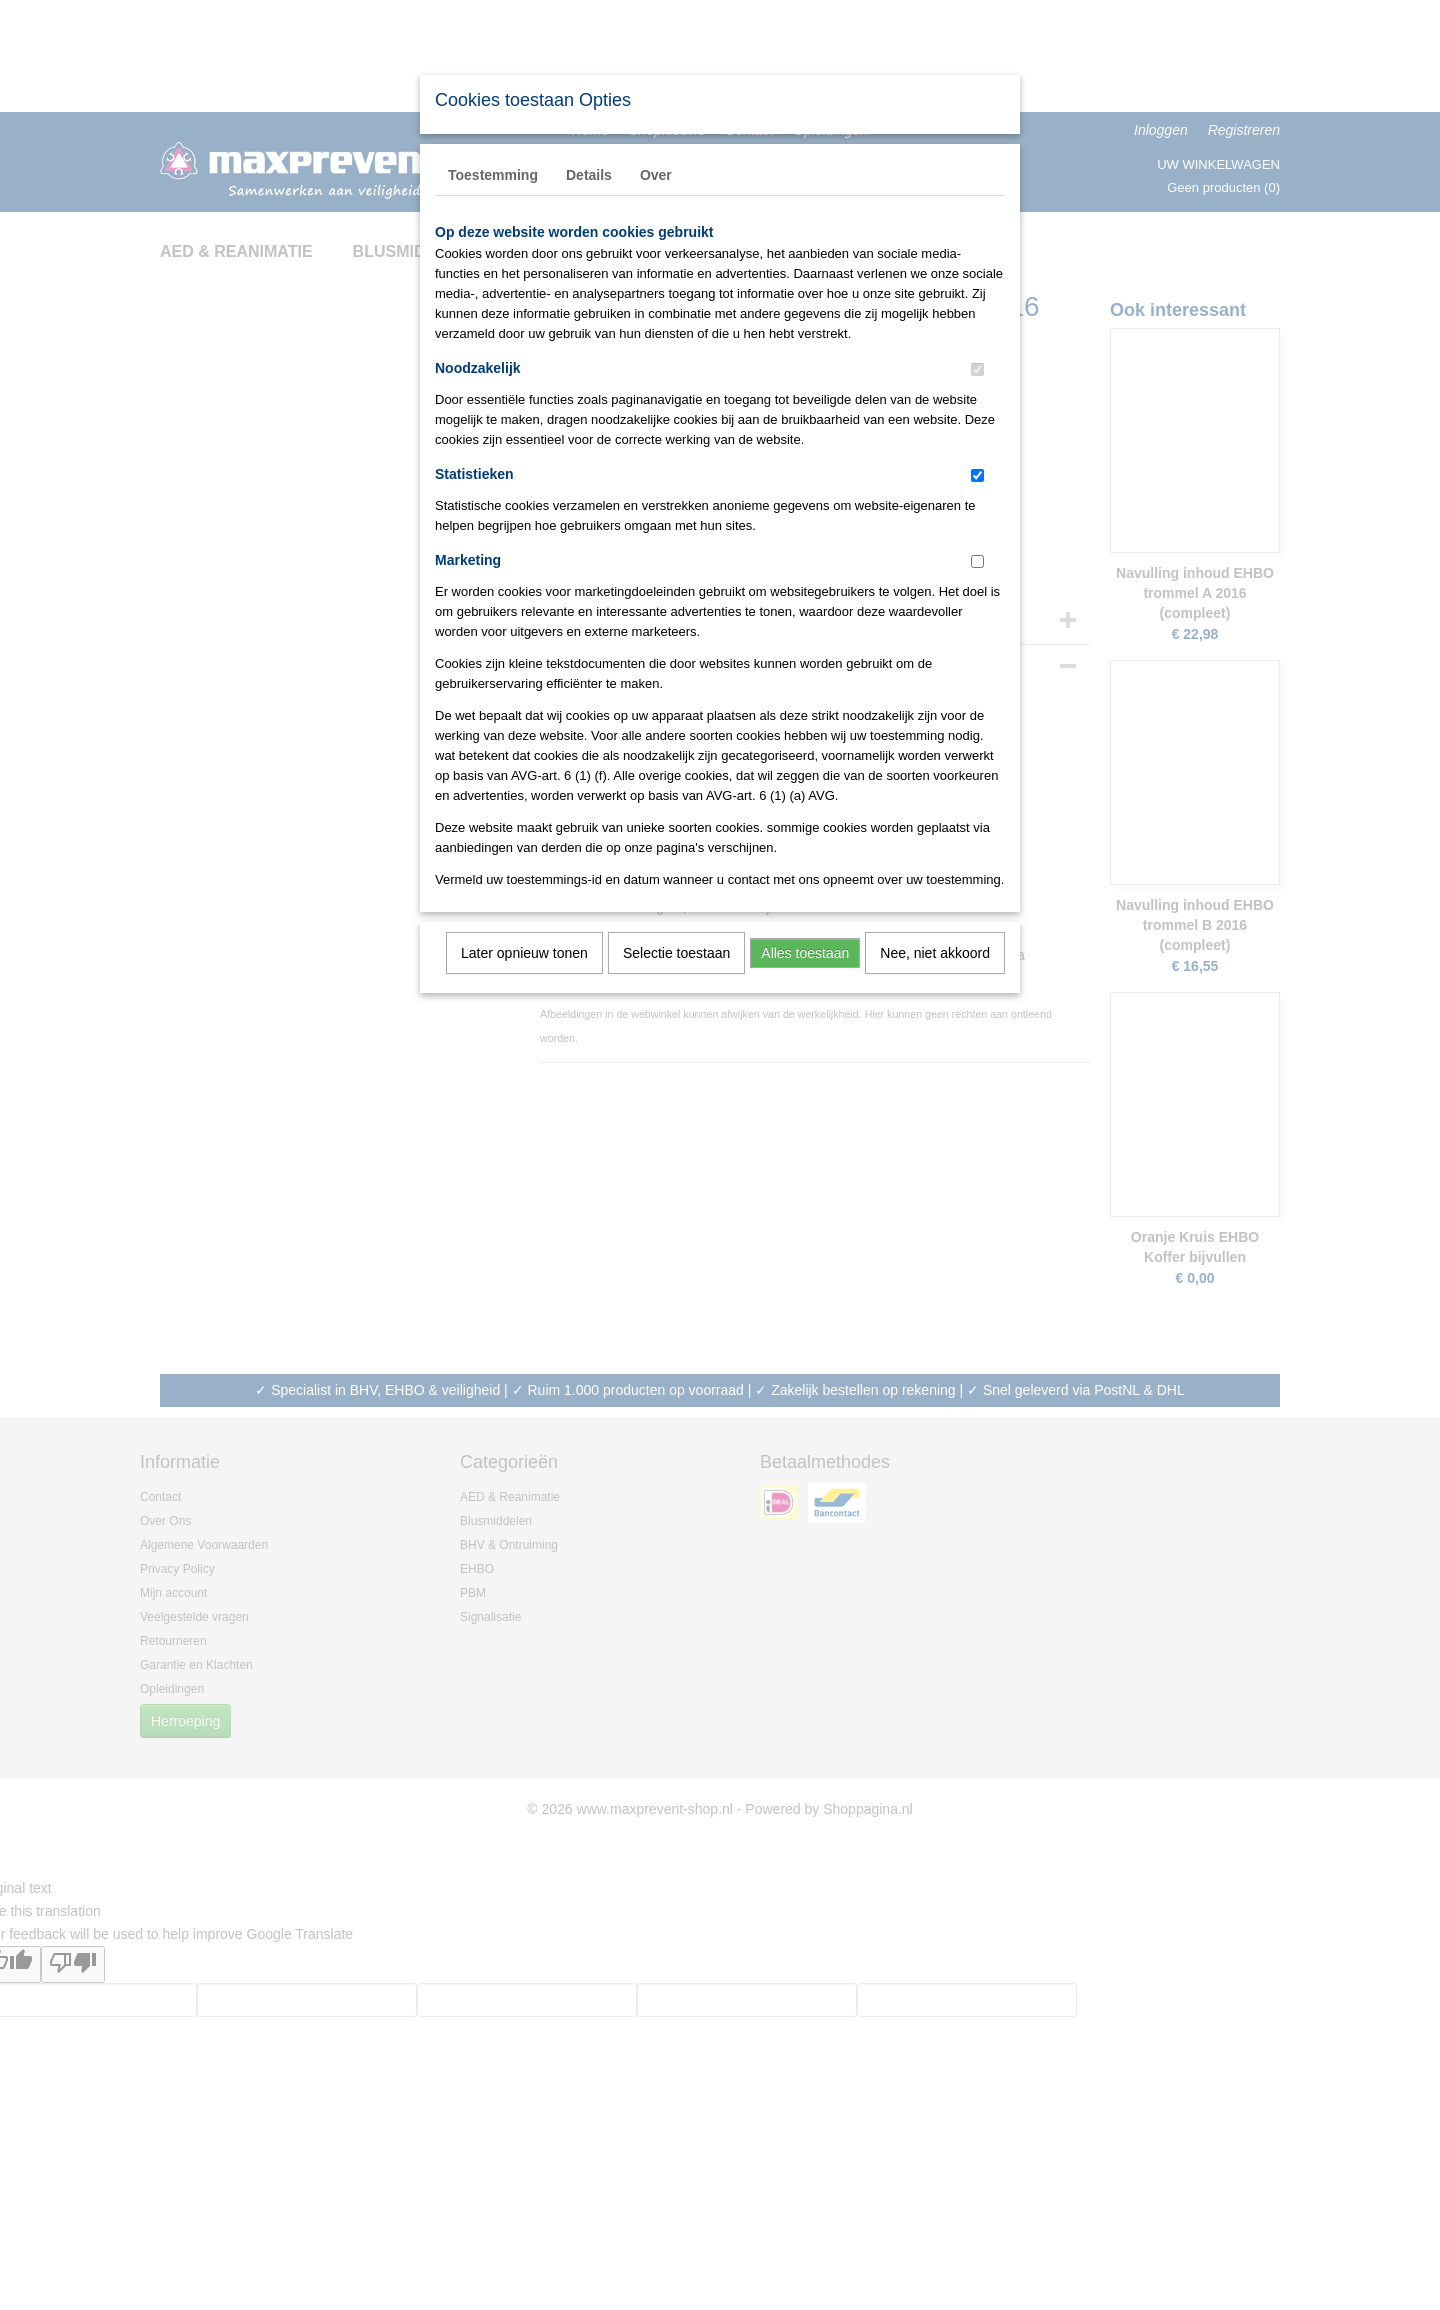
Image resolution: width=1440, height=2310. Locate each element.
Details (589, 175)
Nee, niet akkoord (935, 953)
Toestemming (493, 175)
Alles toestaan (805, 953)
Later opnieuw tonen (524, 953)
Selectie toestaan (676, 953)
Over (656, 175)
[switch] (977, 369)
